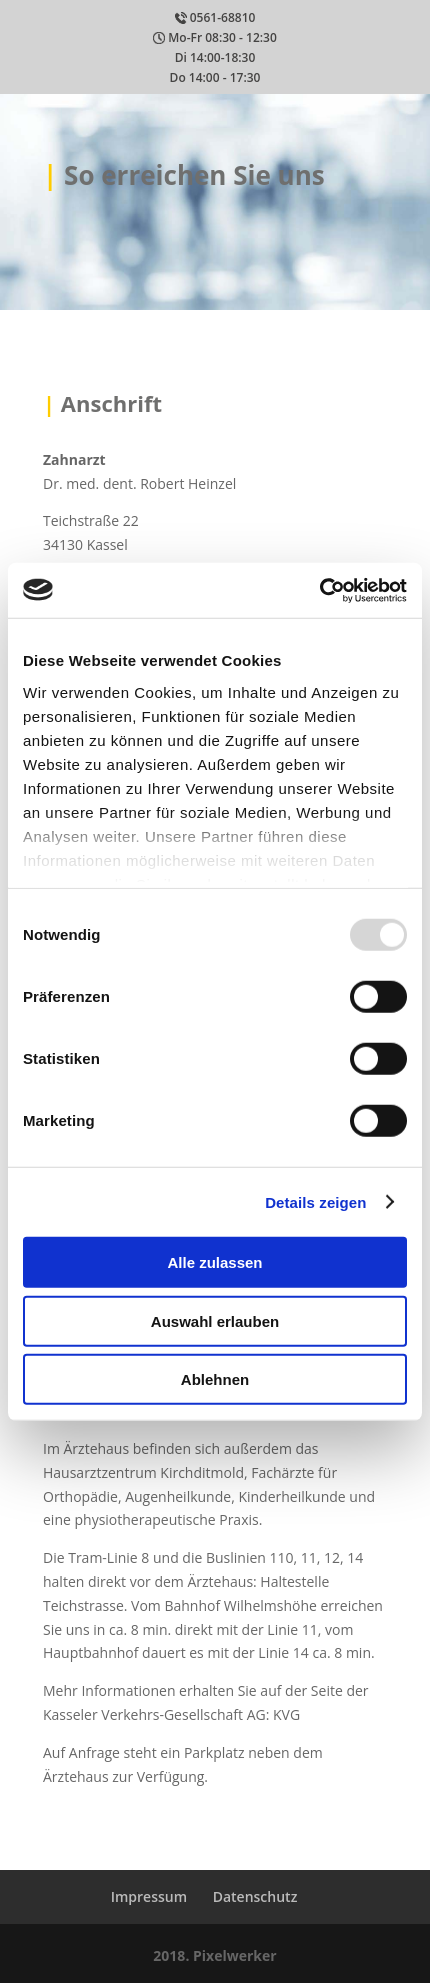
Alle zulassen (214, 1262)
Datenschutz (255, 1896)
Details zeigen (315, 1201)
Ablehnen (215, 1379)
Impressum (149, 1896)
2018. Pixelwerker (214, 1955)
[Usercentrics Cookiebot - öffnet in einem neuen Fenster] (319, 590)
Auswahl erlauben (215, 1320)
